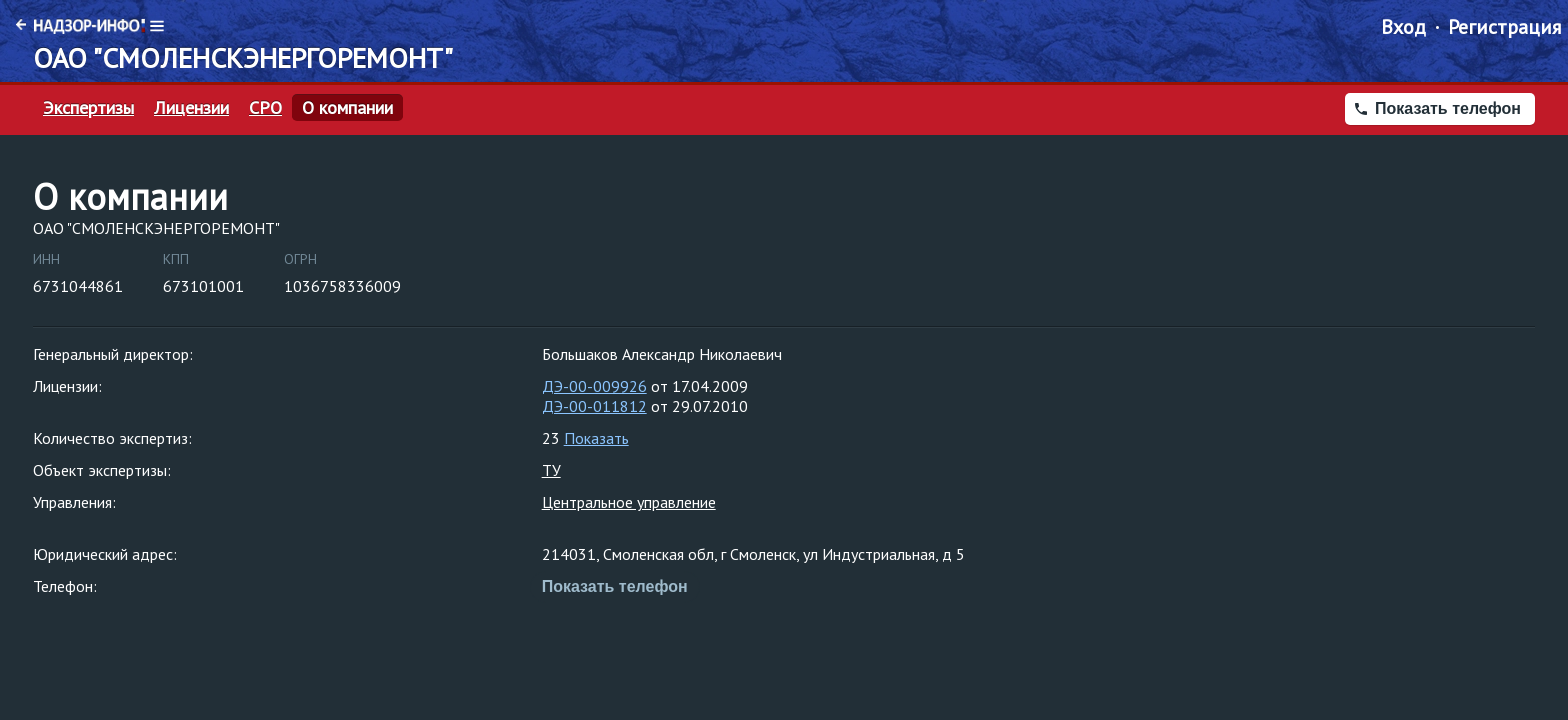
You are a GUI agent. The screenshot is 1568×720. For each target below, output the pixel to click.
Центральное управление (629, 502)
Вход (1403, 27)
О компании (347, 108)
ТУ (551, 470)
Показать (596, 438)
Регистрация (1504, 27)
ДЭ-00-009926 (594, 386)
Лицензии (191, 108)
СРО (265, 108)
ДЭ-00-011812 (594, 406)
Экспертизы (88, 108)
